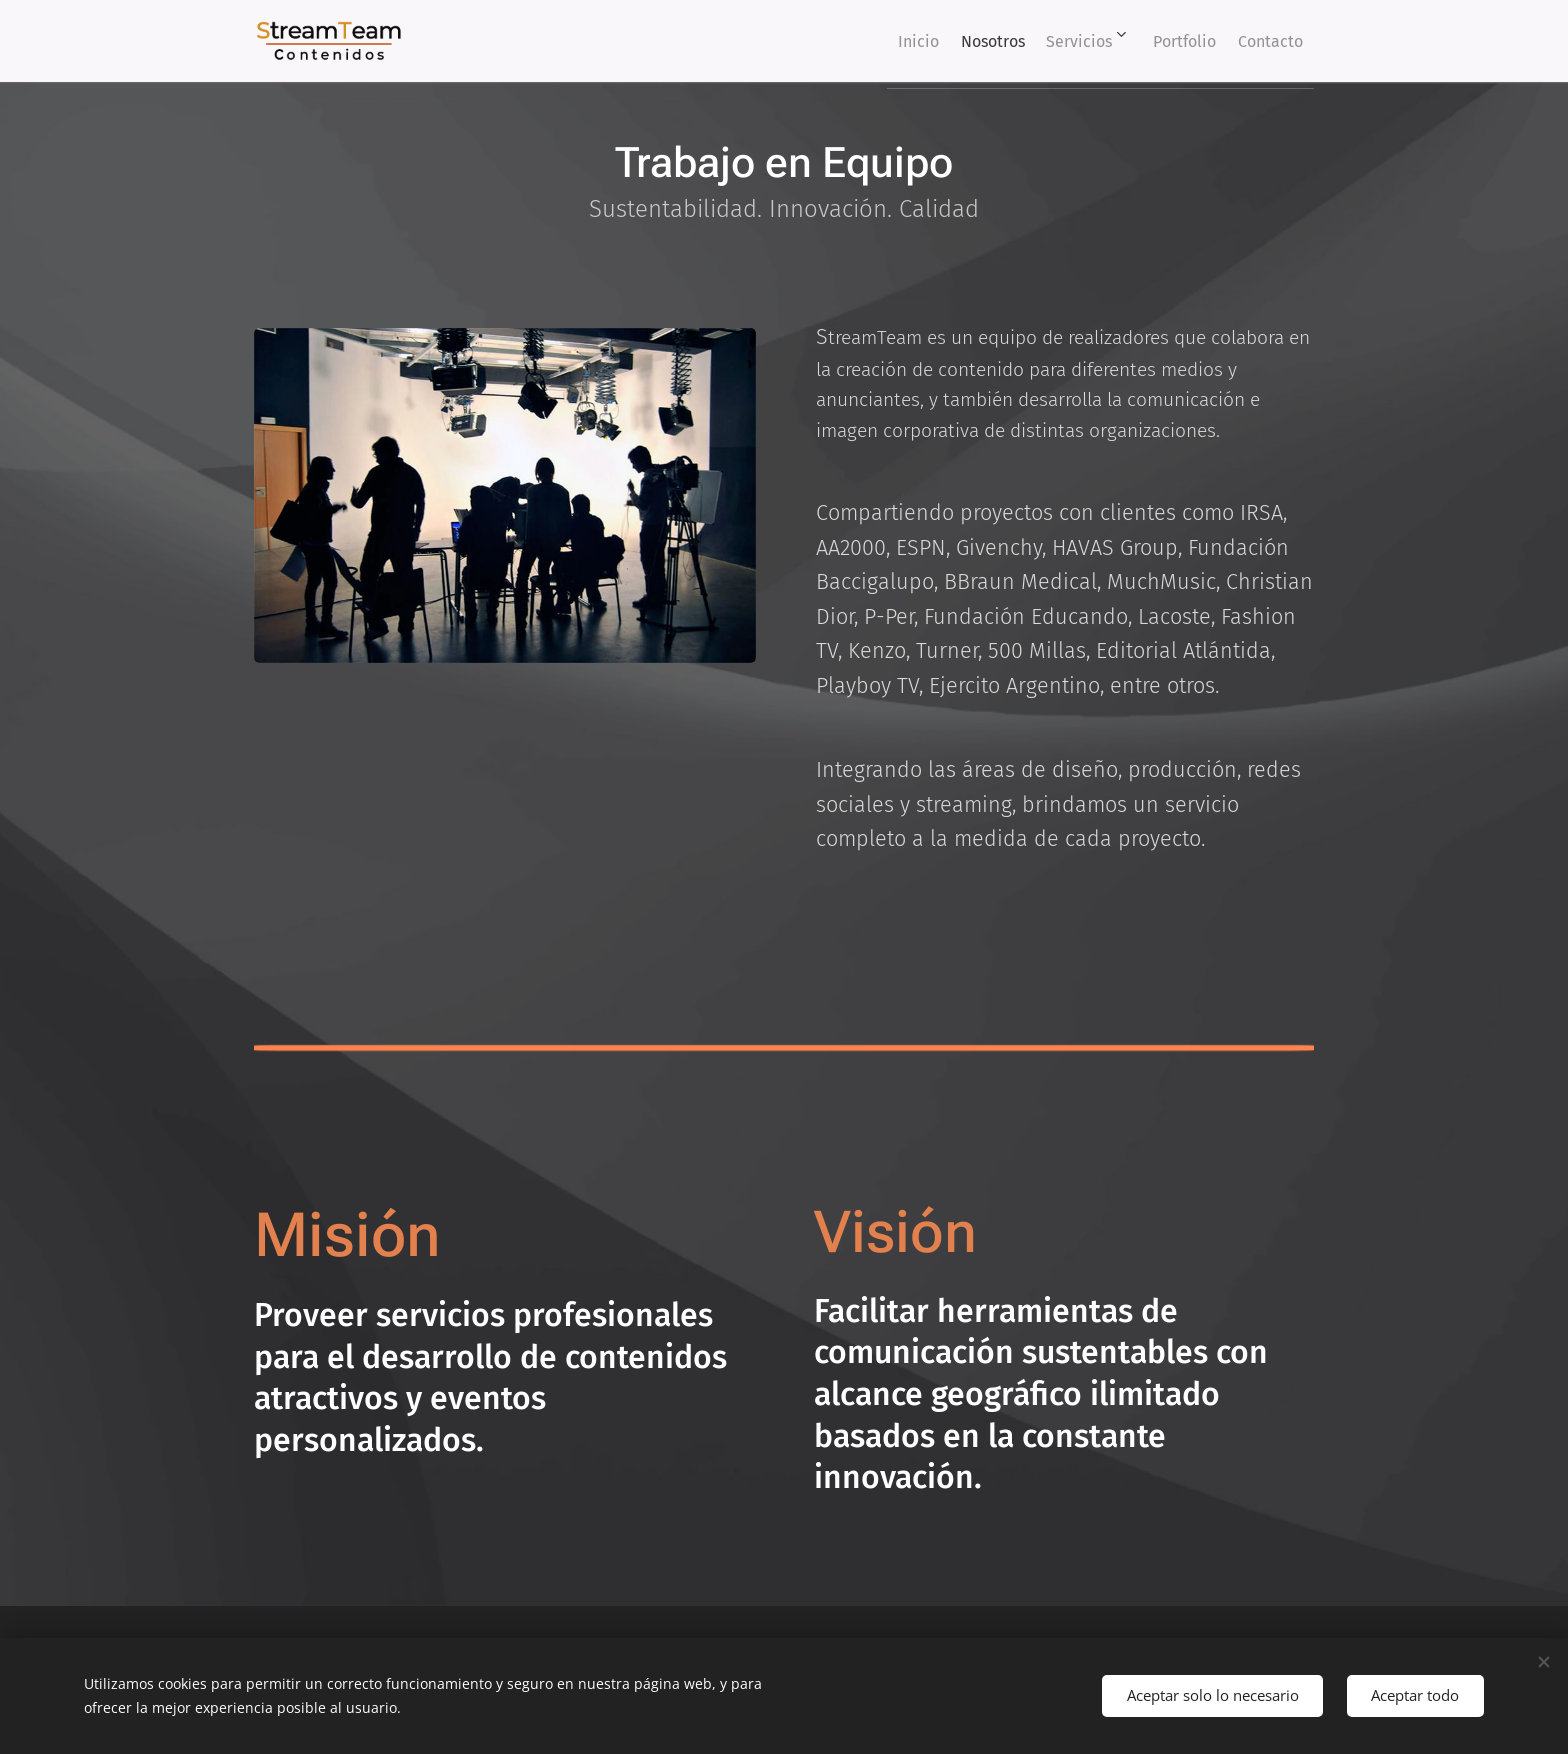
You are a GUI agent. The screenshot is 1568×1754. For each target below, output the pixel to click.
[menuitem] (859, 41)
